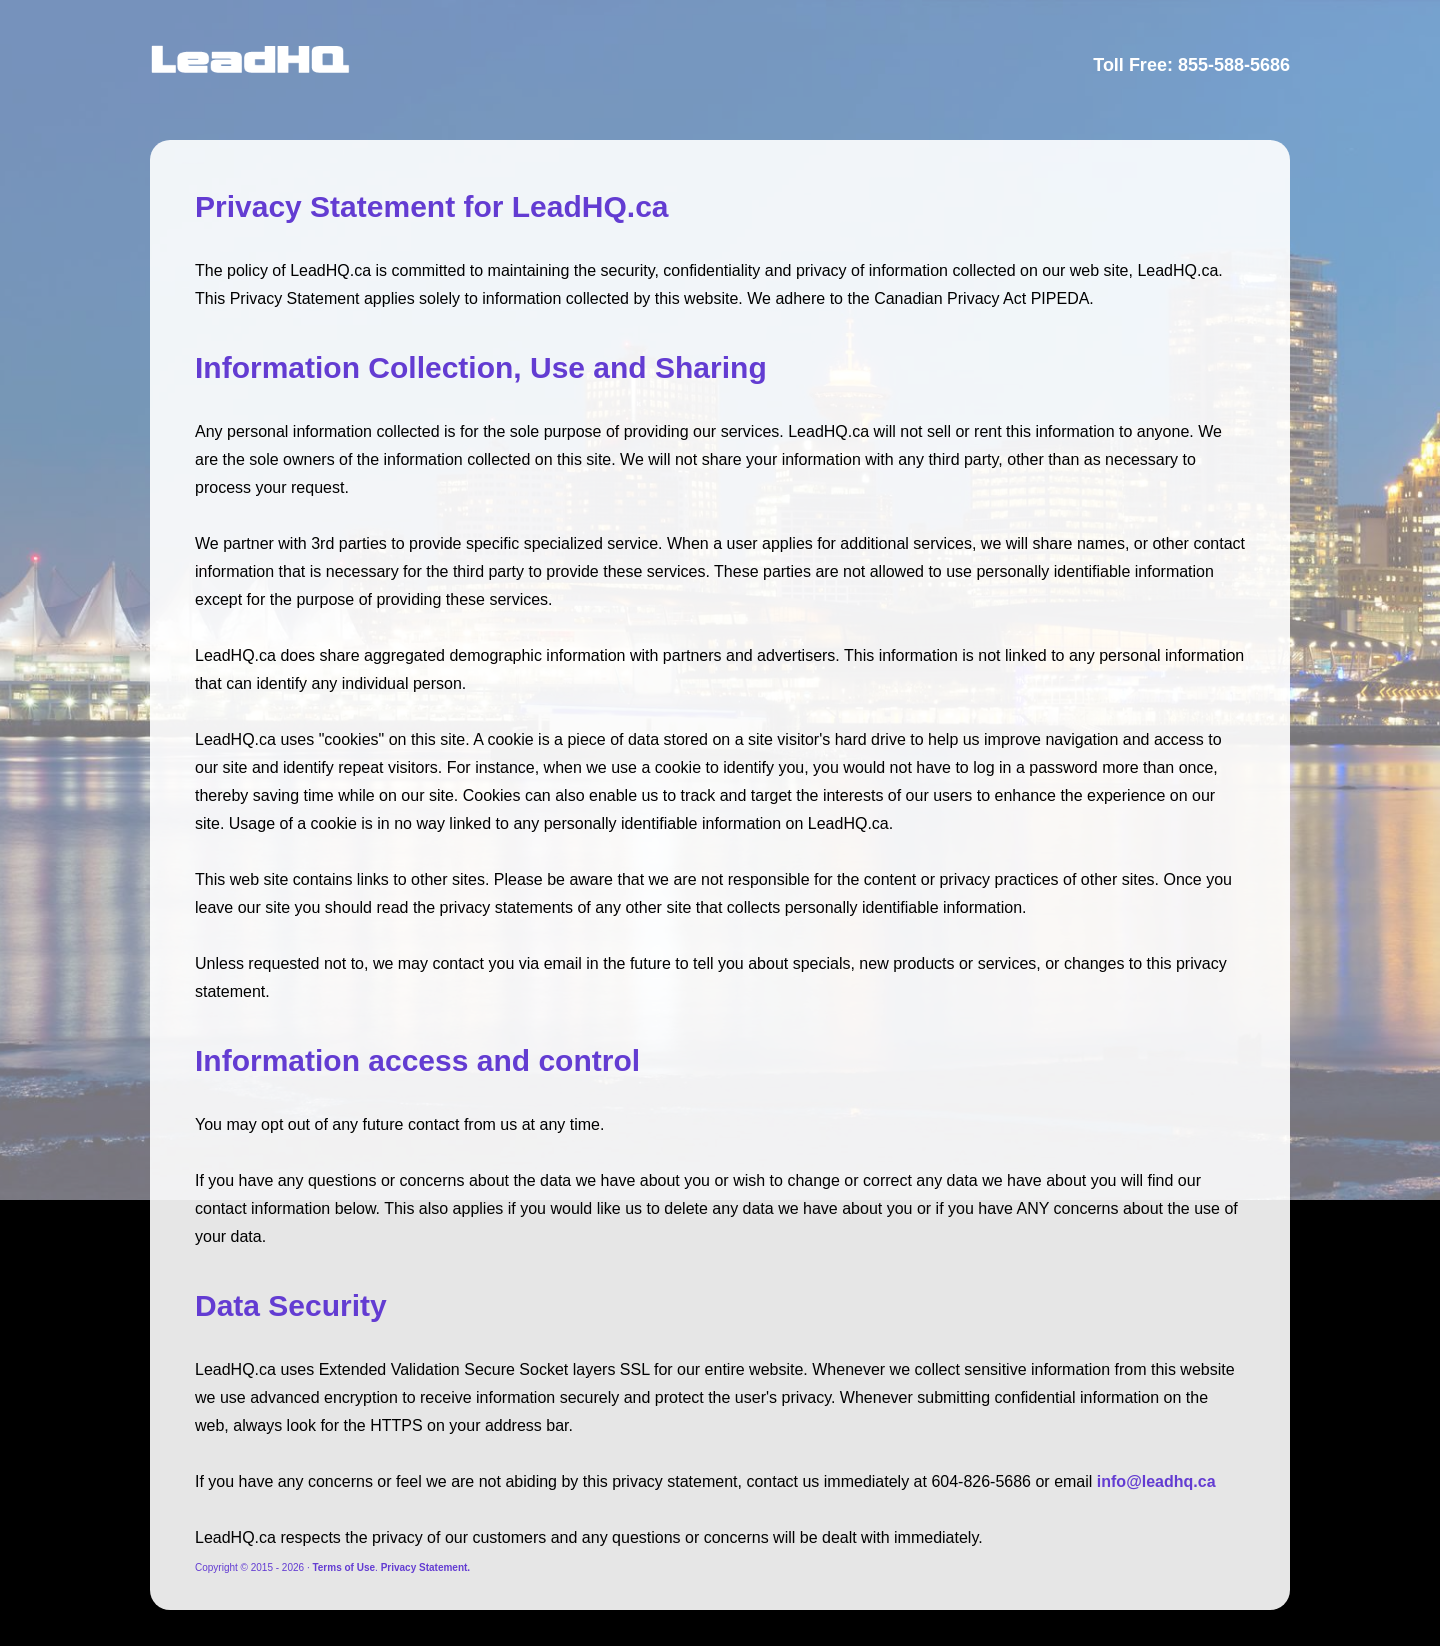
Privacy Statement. (426, 1567)
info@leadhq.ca (1156, 1481)
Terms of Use (343, 1567)
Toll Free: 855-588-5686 (1191, 65)
